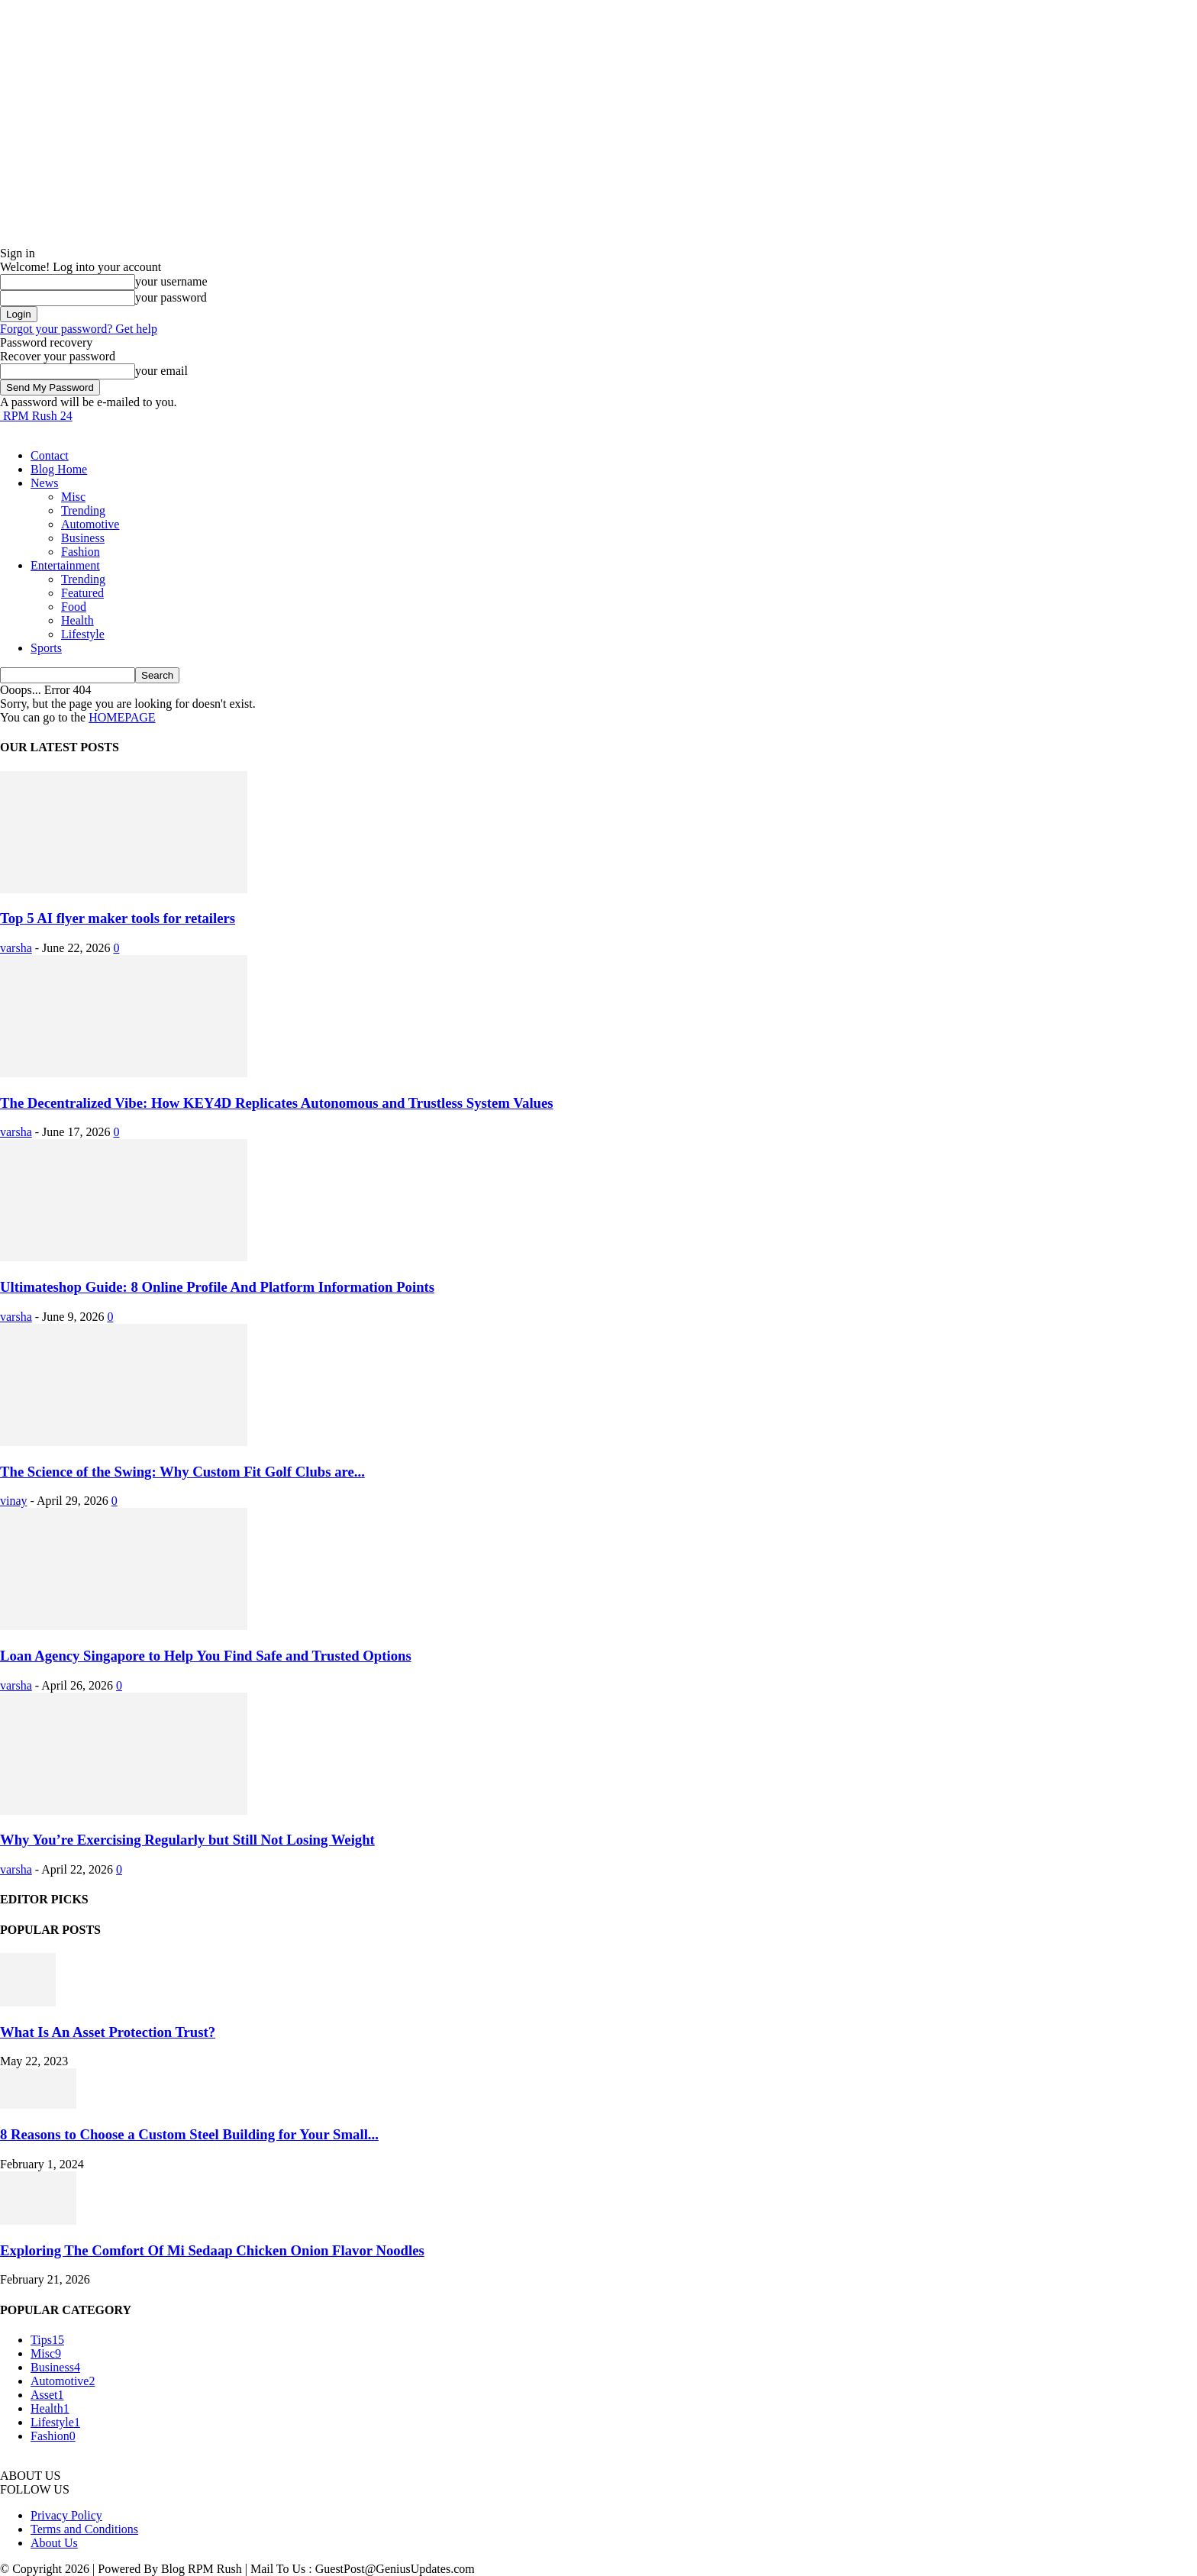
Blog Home (59, 469)
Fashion (80, 551)
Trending (83, 510)
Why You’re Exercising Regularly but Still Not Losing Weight (187, 1840)
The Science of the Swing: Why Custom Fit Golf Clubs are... (182, 1472)
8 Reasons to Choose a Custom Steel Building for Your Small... (189, 2134)
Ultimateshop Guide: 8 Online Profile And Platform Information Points (217, 1287)
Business (83, 537)
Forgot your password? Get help (78, 328)
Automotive (90, 524)
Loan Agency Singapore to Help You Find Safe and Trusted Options (205, 1656)
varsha (16, 947)
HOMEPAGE (122, 717)
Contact (50, 455)
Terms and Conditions (84, 2529)
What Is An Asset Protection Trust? (107, 2032)
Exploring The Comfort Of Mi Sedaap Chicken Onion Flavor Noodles (212, 2250)
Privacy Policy (66, 2515)
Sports (46, 647)
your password (171, 297)
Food (73, 606)
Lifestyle (83, 634)
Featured (82, 592)
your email (161, 370)
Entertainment (65, 565)
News (44, 482)
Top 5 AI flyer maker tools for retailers (117, 918)
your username (171, 281)
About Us (54, 2542)
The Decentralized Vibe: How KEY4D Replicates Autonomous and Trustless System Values (276, 1103)
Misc (73, 496)
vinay (13, 1500)
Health (77, 620)
